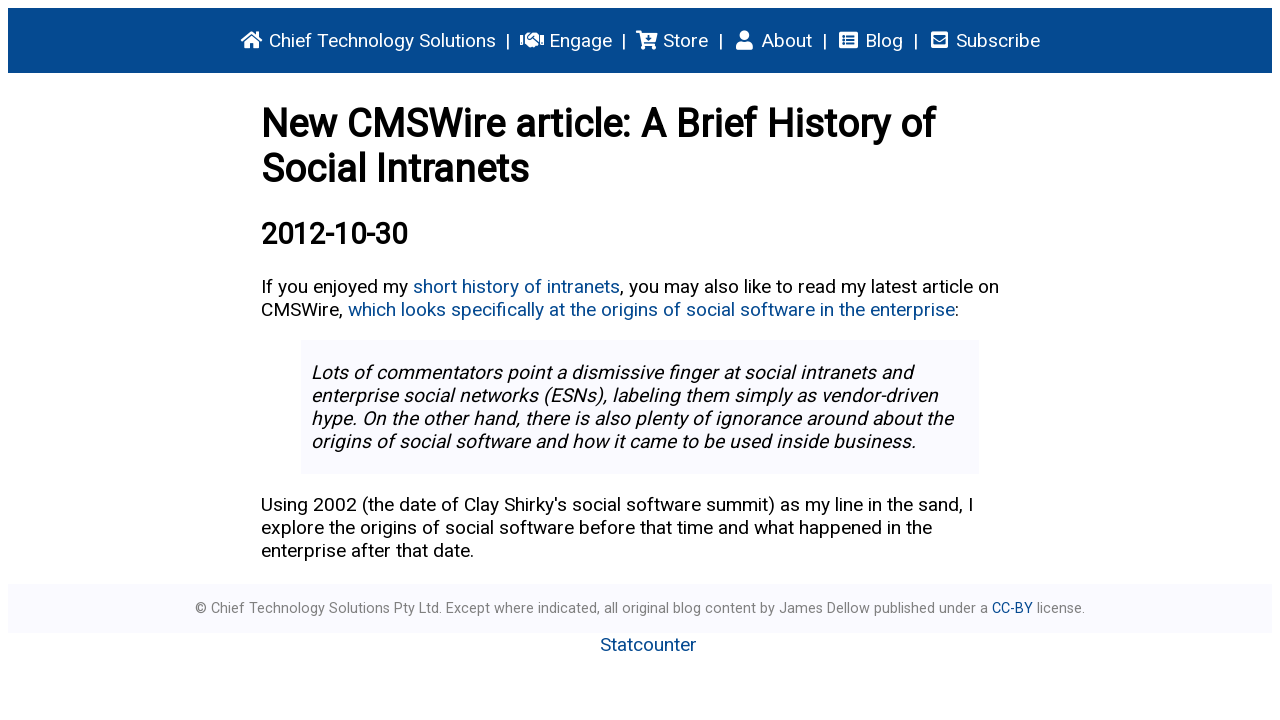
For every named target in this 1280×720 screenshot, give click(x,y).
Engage (566, 40)
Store (672, 40)
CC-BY (1012, 608)
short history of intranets (516, 286)
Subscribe (983, 40)
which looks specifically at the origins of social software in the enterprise (651, 309)
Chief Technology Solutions (368, 40)
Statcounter (648, 644)
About (772, 40)
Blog (869, 40)
